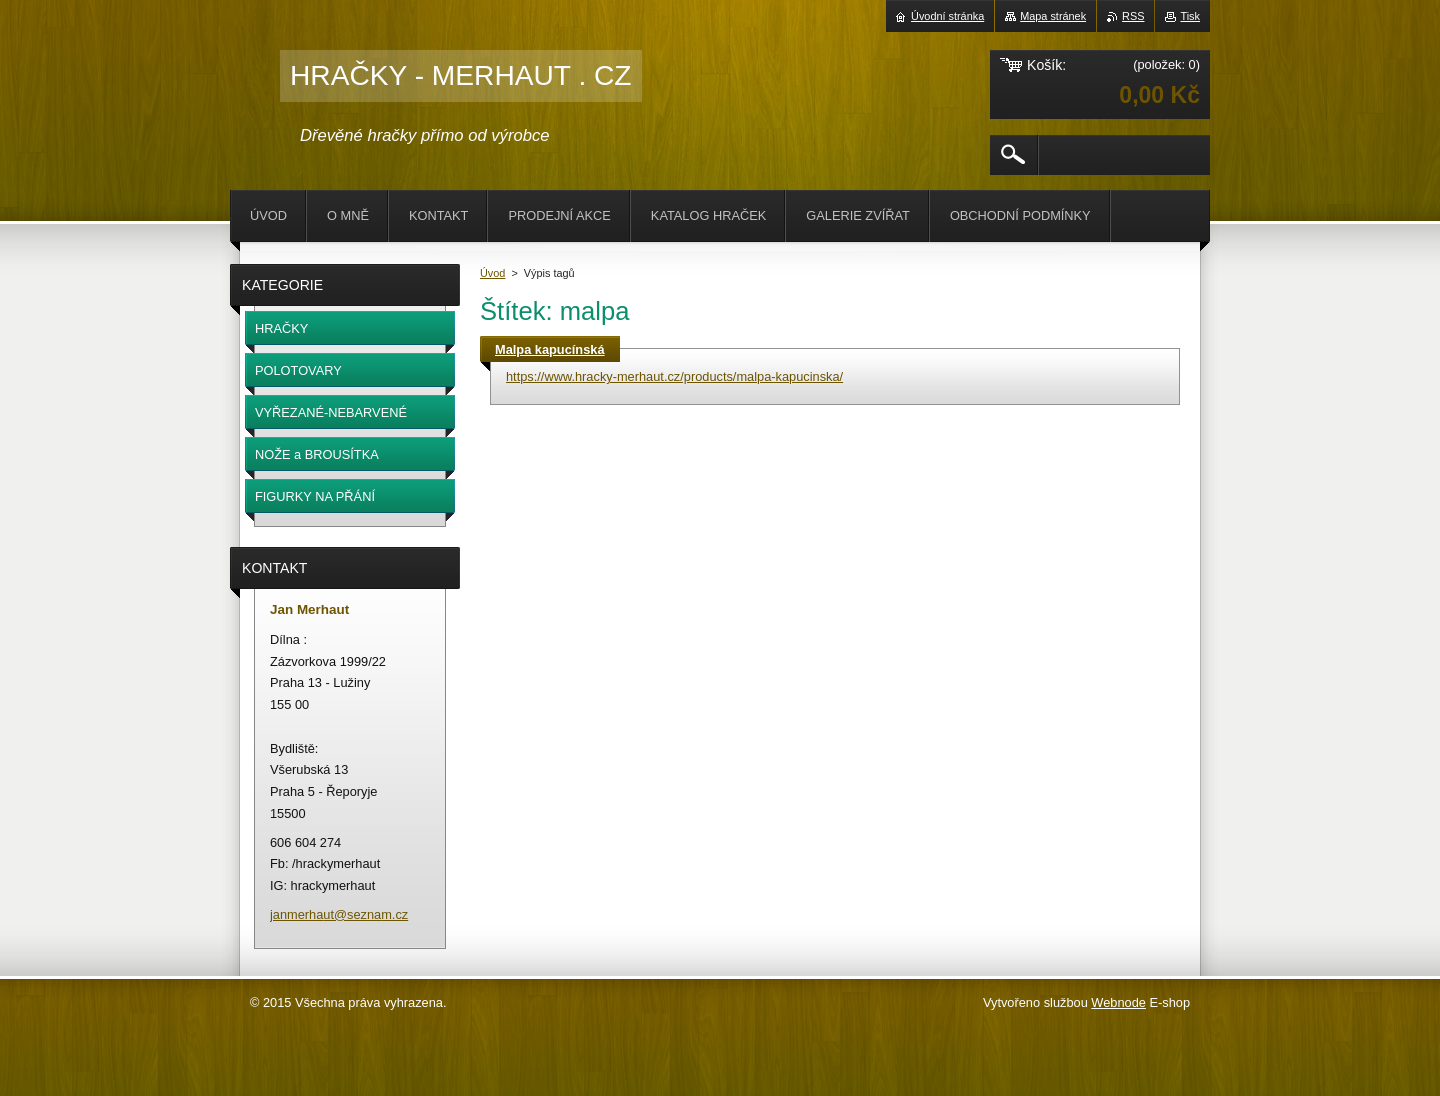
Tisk (1190, 16)
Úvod (492, 273)
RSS (1133, 16)
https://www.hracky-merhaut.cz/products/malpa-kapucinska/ (674, 376)
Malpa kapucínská (550, 349)
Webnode (1118, 1002)
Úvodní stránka (947, 16)
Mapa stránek (1053, 16)
